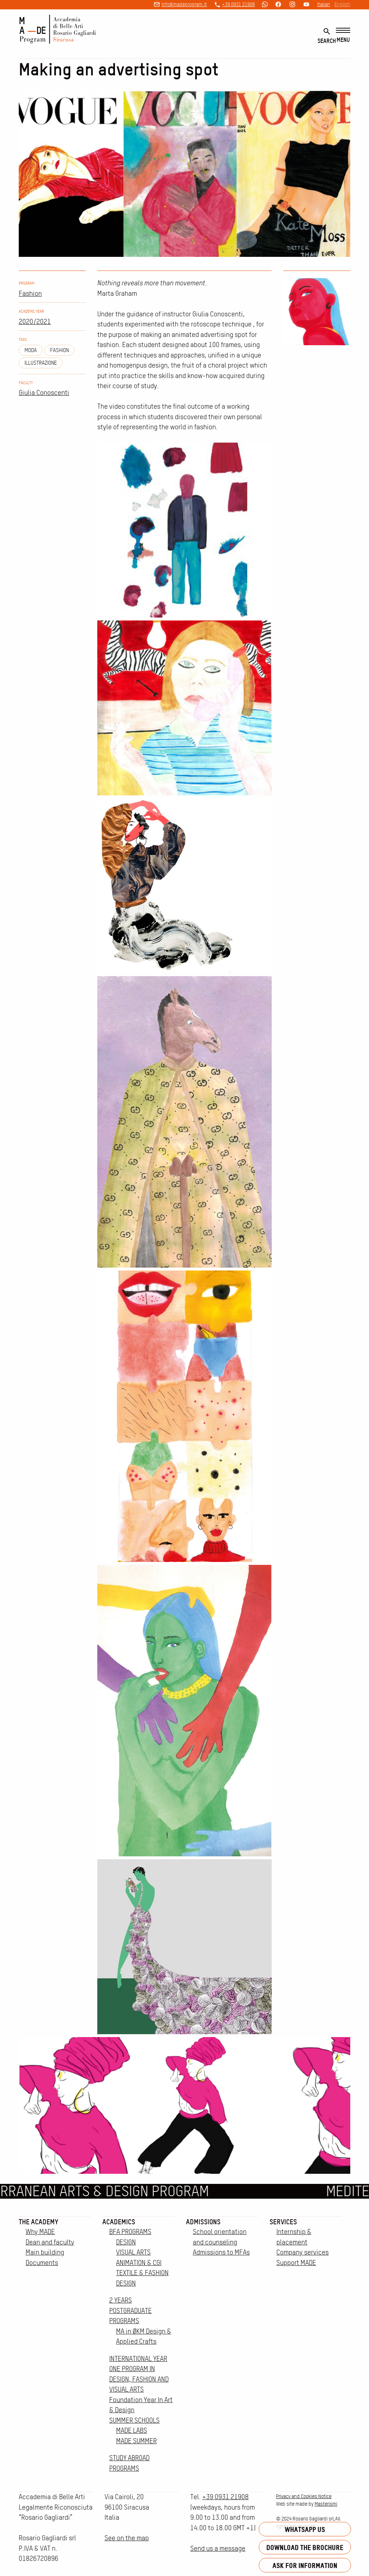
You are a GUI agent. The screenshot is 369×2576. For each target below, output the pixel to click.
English (342, 4)
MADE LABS (131, 2430)
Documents (42, 2263)
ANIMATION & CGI (138, 2263)
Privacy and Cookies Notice (304, 2496)
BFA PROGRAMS (130, 2232)
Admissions (203, 2221)
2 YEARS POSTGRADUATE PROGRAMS (130, 2310)
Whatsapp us (305, 2529)
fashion (59, 350)
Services (283, 2221)
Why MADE (40, 2232)
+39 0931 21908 (238, 4)
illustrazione (41, 363)
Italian (323, 4)
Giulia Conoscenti (44, 393)
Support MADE (296, 2263)
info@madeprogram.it (184, 4)
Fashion (30, 293)
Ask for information (304, 2565)
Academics (118, 2221)
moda (31, 350)
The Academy (38, 2221)
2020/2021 (35, 321)
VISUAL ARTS (133, 2252)
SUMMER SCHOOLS (134, 2420)
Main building (45, 2252)
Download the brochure (304, 2547)
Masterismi (326, 2504)
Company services (302, 2252)
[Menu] (343, 35)
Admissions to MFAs (221, 2252)
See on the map (127, 2538)
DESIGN (126, 2242)
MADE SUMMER (136, 2441)
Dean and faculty (50, 2242)
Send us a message (217, 2548)
